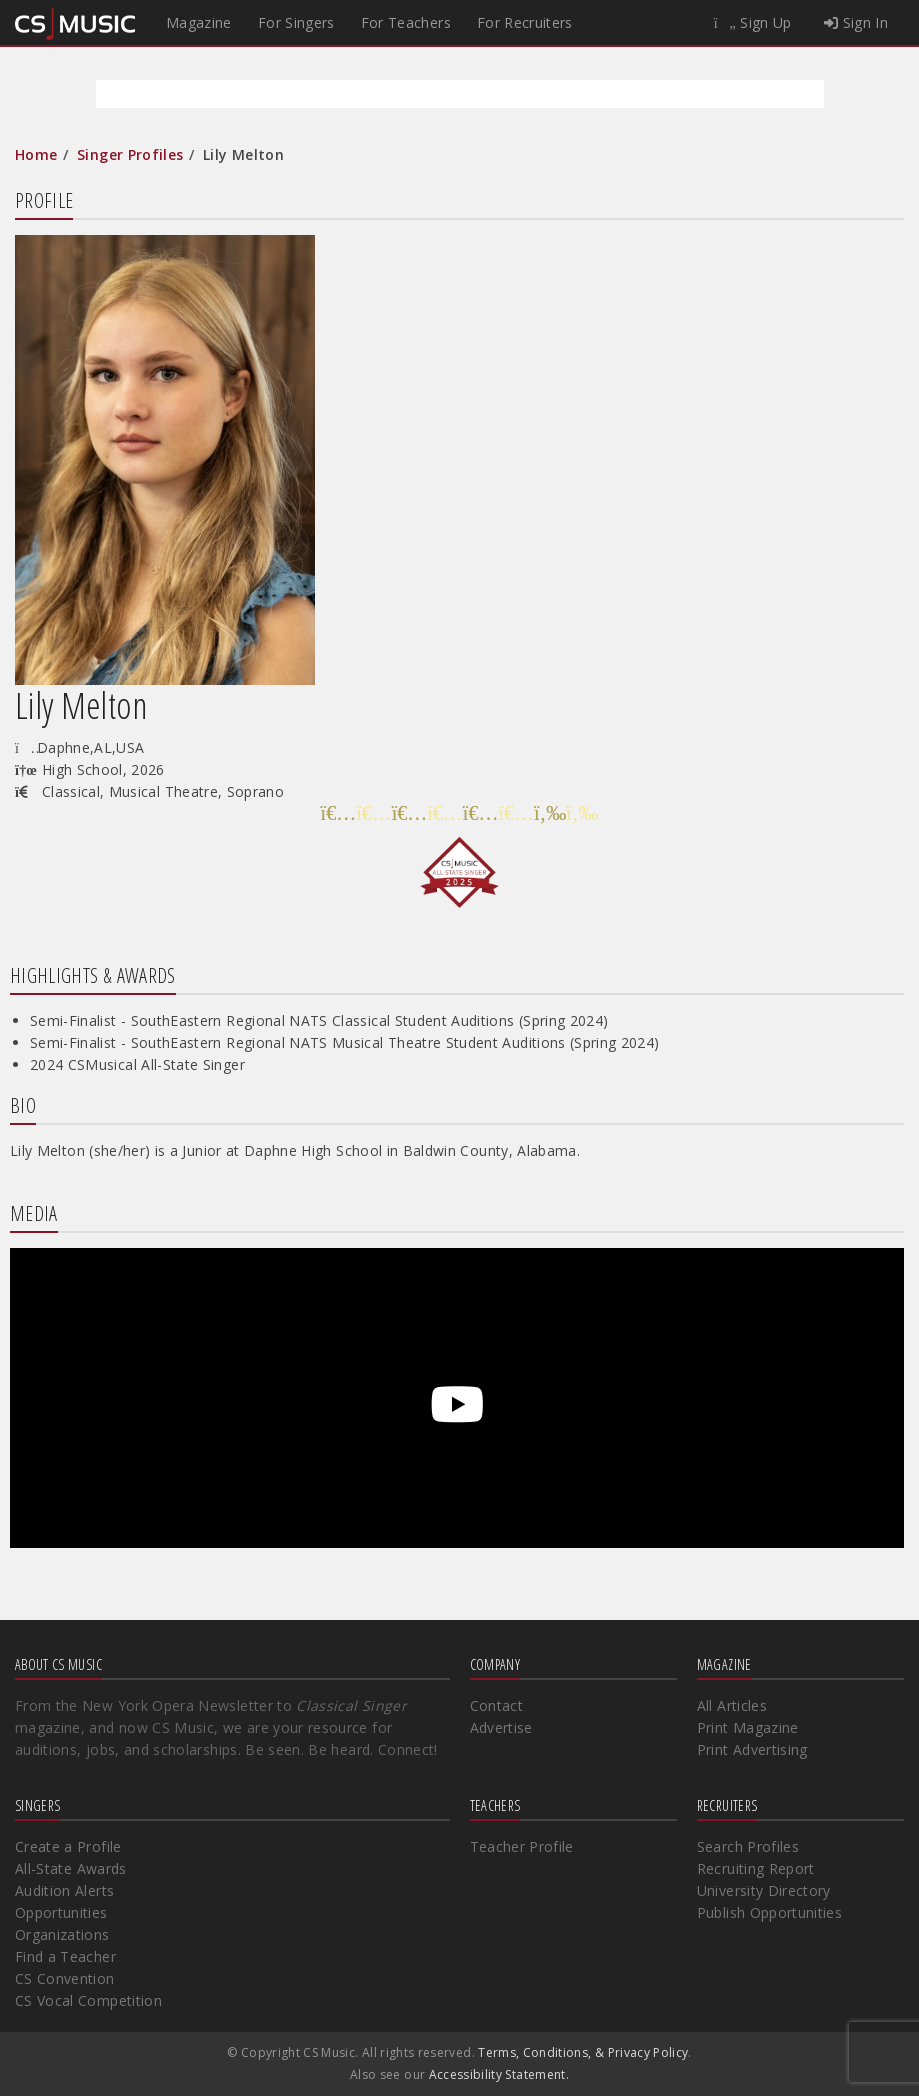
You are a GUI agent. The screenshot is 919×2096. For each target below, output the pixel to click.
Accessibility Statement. (499, 2074)
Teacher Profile (522, 1846)
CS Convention (65, 1978)
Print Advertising (752, 1749)
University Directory (764, 1890)
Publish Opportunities (769, 1912)
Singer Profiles (130, 154)
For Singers (296, 22)
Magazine (199, 22)
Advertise (501, 1727)
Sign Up (753, 22)
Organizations (62, 1934)
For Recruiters (525, 22)
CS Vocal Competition (88, 2000)
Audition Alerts (64, 1890)
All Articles (732, 1705)
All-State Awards (71, 1868)
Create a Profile (68, 1846)
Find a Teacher (65, 1956)
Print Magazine (748, 1727)
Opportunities (61, 1912)
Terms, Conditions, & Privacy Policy (583, 2052)
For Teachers (406, 22)
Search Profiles (748, 1846)
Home (36, 154)
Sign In (856, 22)
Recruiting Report (756, 1868)
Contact (496, 1705)
